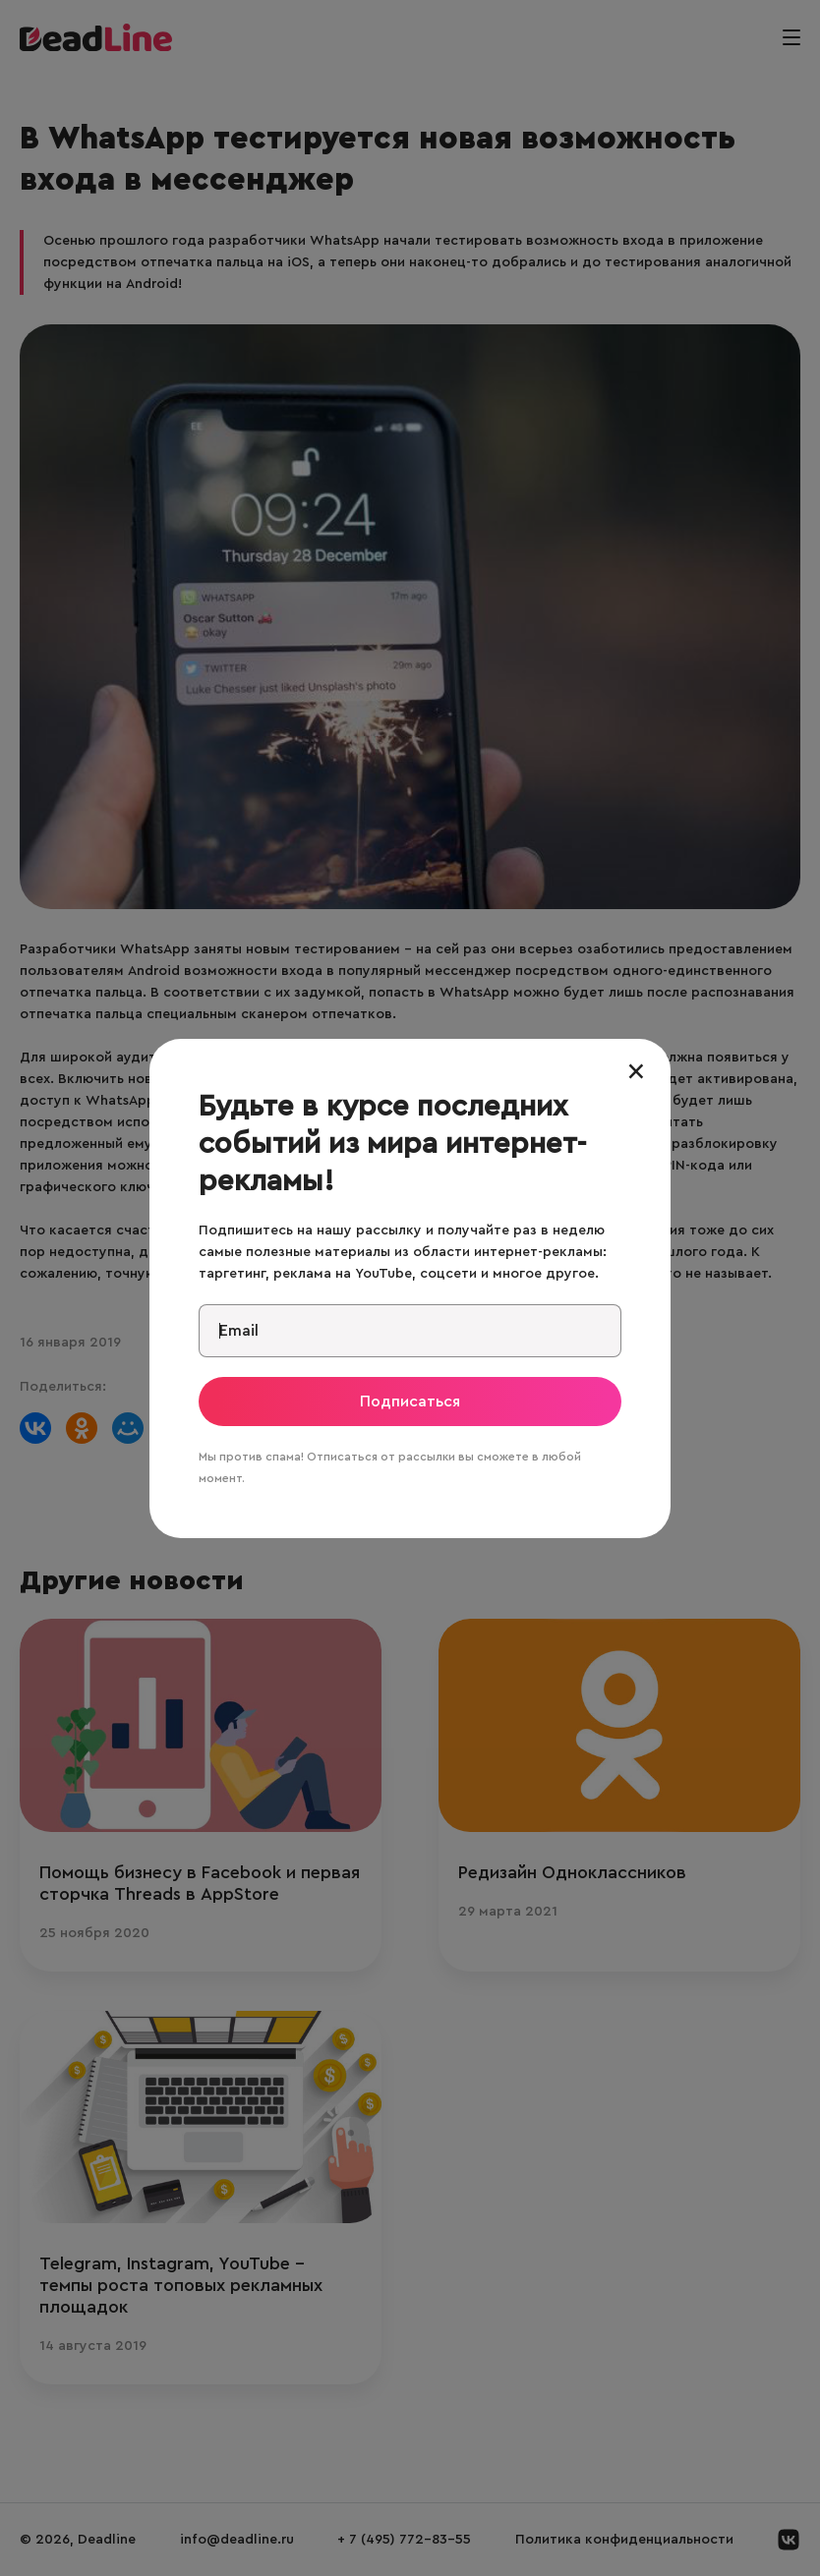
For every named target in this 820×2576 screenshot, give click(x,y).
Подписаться (410, 1401)
